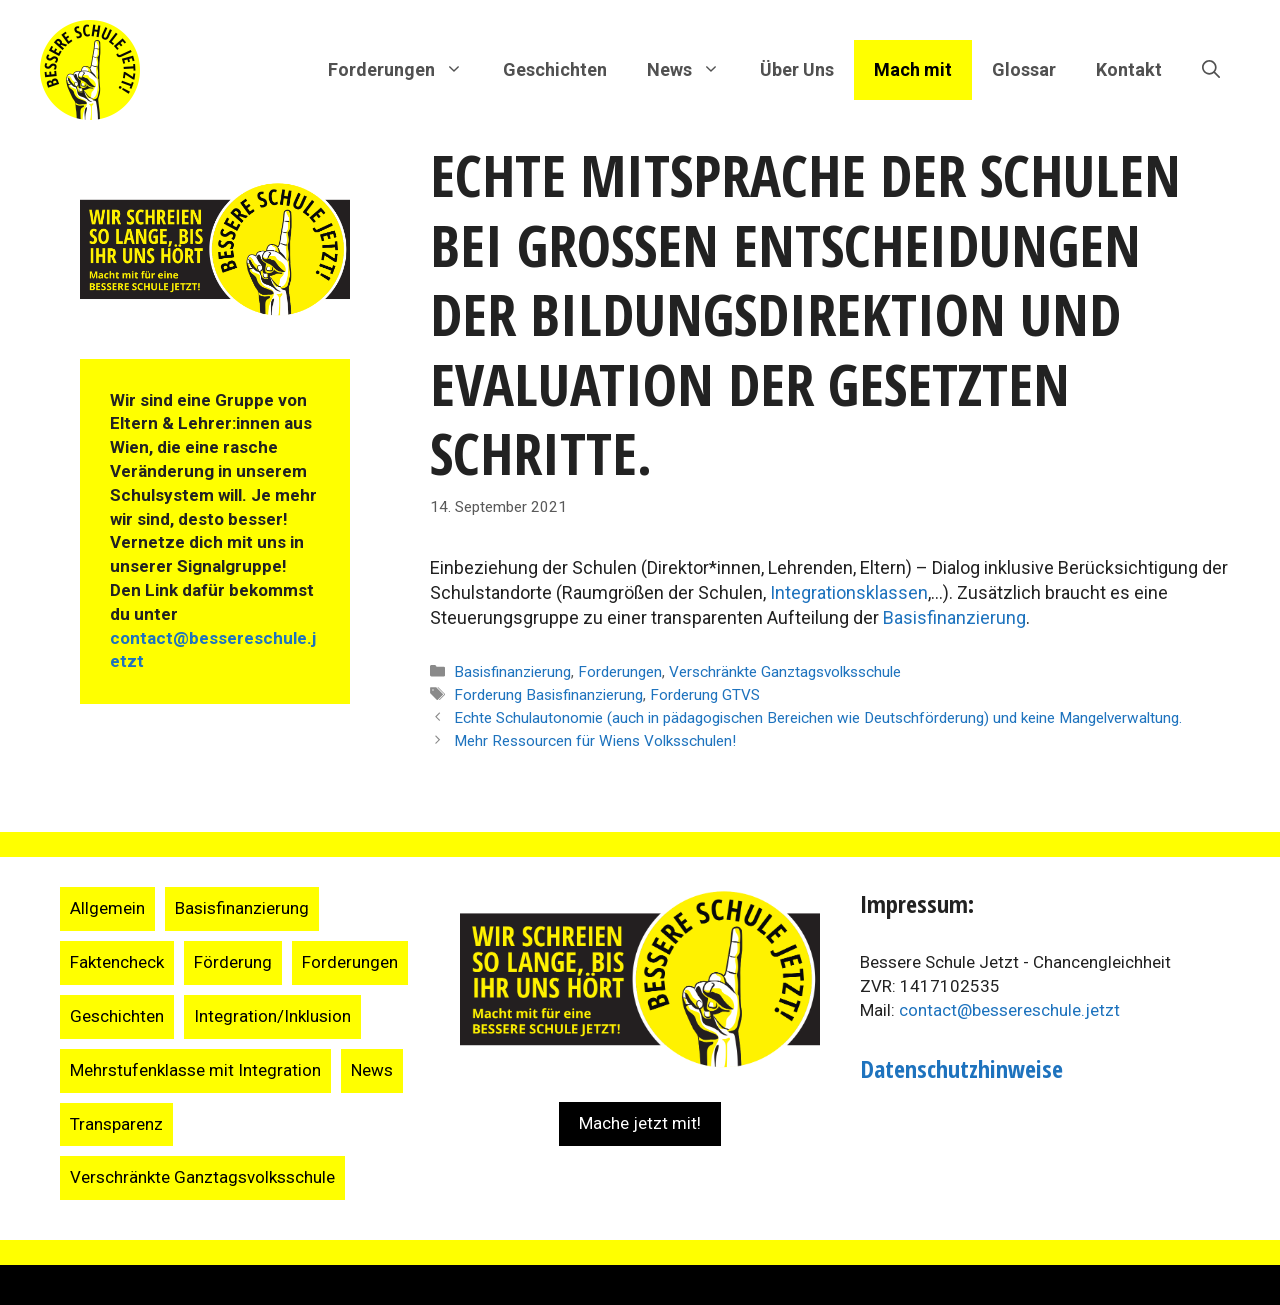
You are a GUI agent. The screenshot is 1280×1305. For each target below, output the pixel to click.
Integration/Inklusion (272, 1016)
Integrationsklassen (849, 592)
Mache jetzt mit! (640, 1123)
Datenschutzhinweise (961, 1068)
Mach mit (913, 69)
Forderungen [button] (405, 70)
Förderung (233, 962)
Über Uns (797, 69)
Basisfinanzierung (954, 617)
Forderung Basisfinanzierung (548, 695)
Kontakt (1129, 69)
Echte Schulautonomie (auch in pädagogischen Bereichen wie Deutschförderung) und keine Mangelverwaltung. (818, 718)
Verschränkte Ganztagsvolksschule (785, 672)
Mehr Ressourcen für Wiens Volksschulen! (595, 741)
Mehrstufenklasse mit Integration (195, 1070)
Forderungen (620, 672)
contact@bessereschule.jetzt (1009, 1010)
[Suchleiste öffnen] (1211, 70)
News (372, 1070)
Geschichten (555, 69)
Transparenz (116, 1124)
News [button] (693, 70)
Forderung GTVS (705, 695)
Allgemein (107, 908)
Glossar (1024, 69)
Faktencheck (117, 962)
